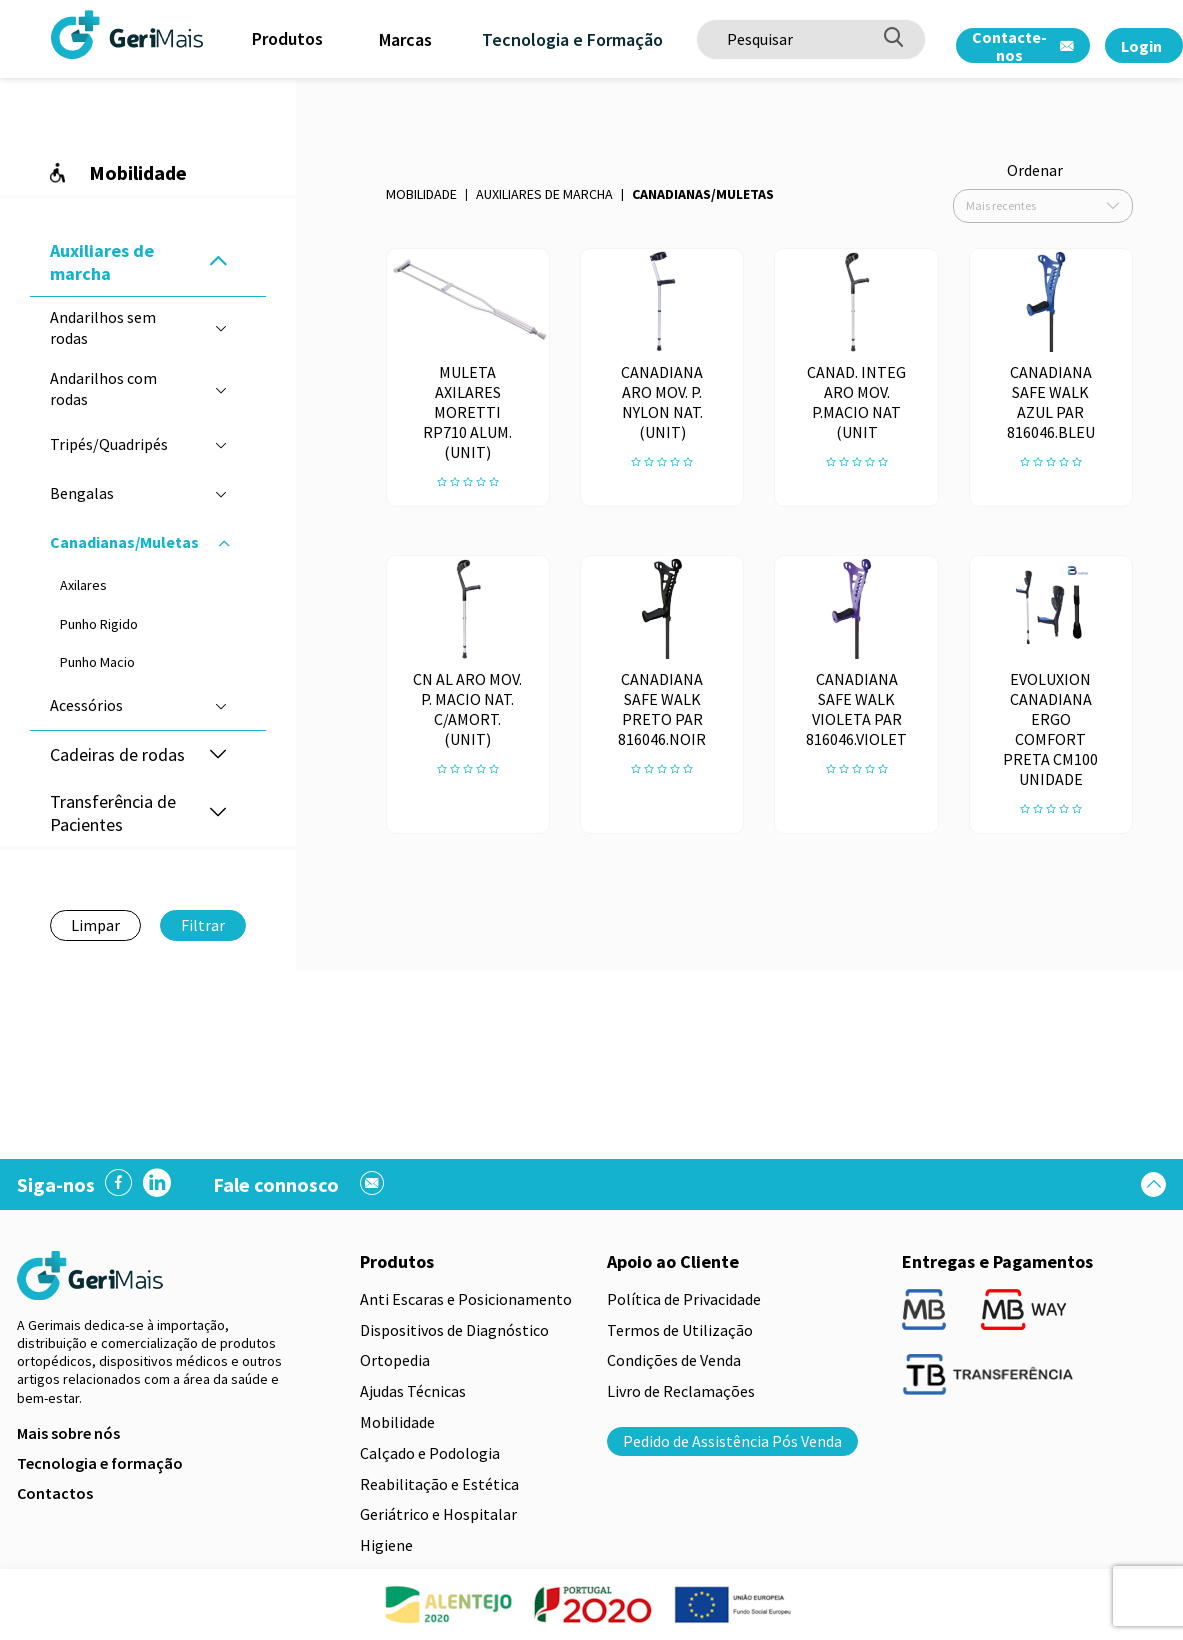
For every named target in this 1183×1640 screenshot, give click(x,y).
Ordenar (1035, 170)
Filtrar (203, 925)
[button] (218, 262)
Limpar (95, 925)
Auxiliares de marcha (544, 194)
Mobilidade (421, 194)
